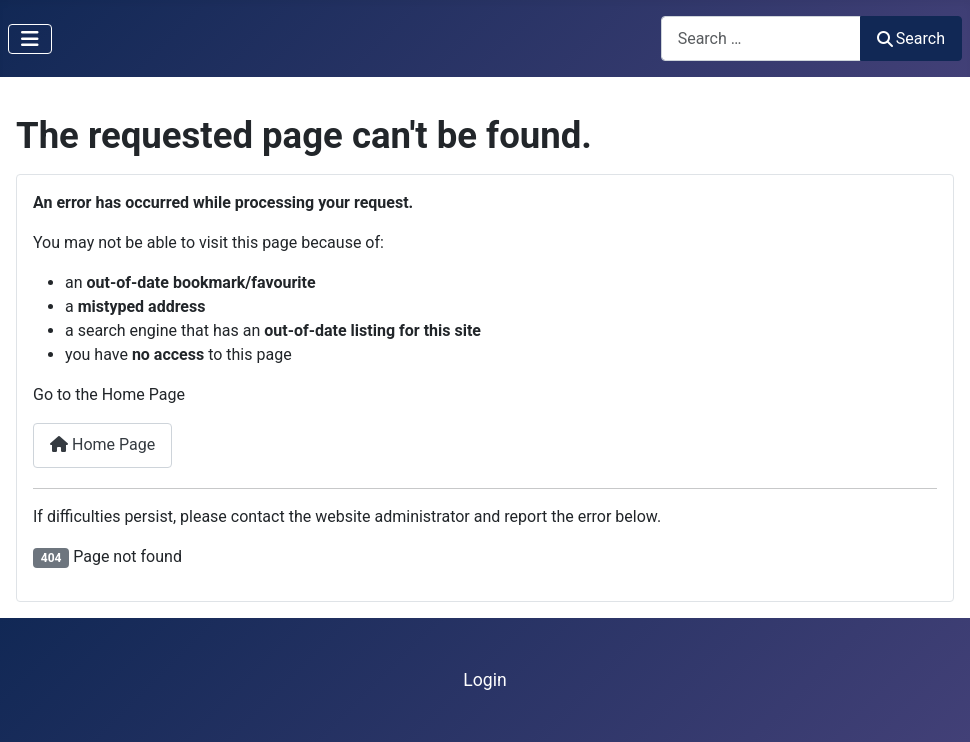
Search (911, 38)
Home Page (102, 444)
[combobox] (761, 38)
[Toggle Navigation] (30, 39)
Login (484, 680)
